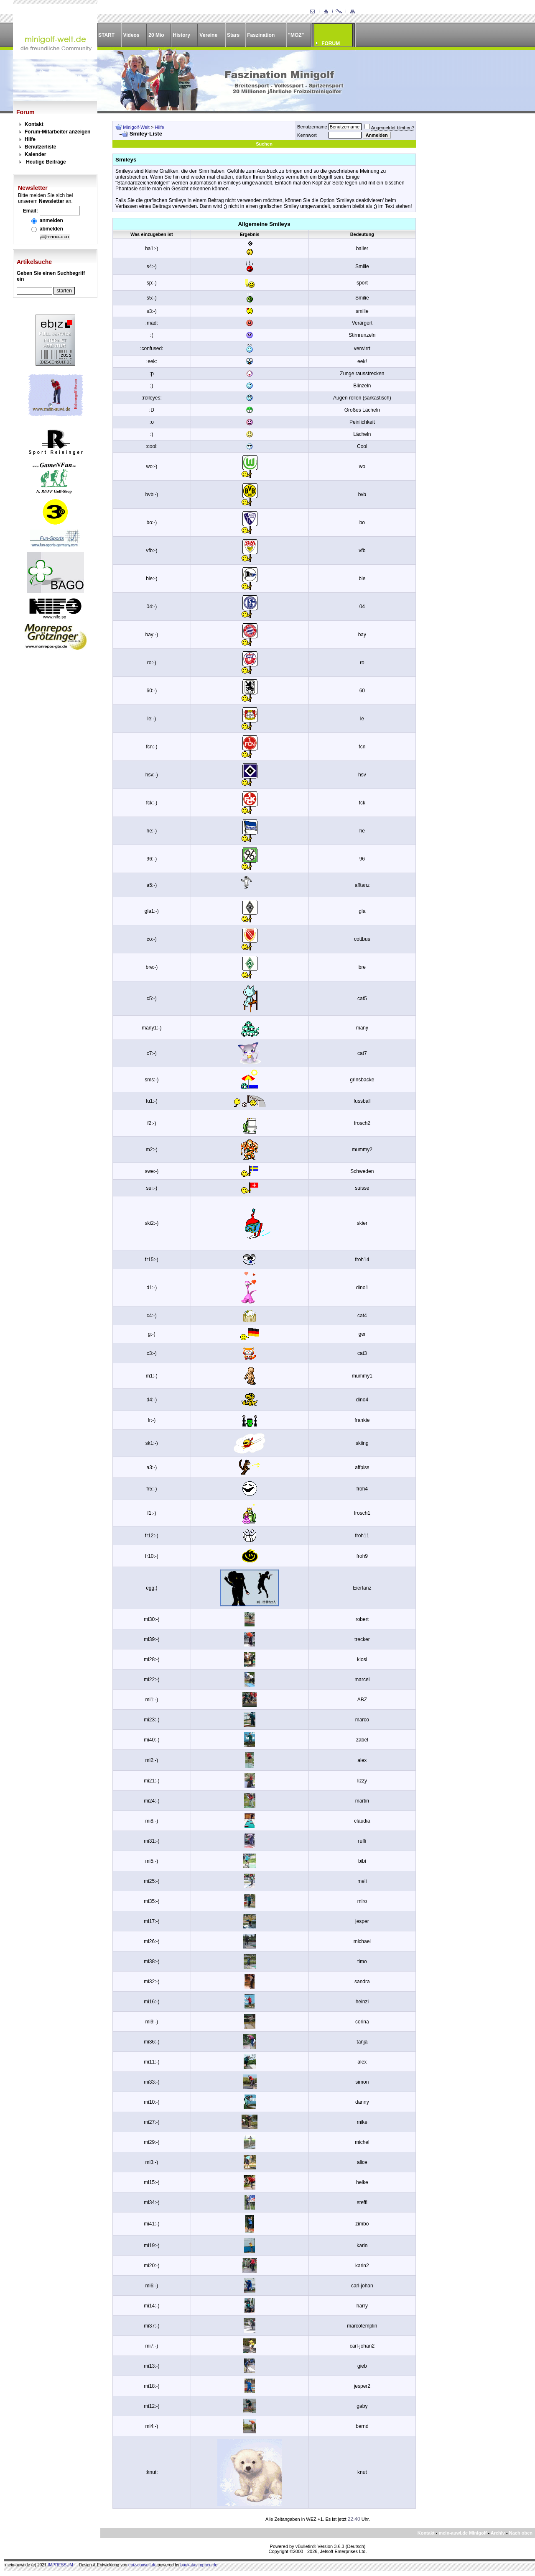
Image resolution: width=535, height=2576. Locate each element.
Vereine (208, 35)
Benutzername (312, 126)
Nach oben (520, 2532)
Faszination (261, 35)
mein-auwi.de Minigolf (462, 2532)
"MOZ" (296, 35)
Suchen (264, 143)
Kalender (35, 154)
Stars (233, 35)
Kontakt (34, 124)
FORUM (330, 43)
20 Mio (156, 35)
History (181, 35)
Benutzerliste (40, 147)
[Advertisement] (470, 246)
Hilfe (30, 139)
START (106, 35)
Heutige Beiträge (46, 162)
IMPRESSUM (60, 2565)
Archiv (498, 2532)
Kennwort (306, 135)
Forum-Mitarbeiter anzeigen (57, 132)
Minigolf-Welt (136, 127)
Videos (131, 35)
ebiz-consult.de (142, 2565)
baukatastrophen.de (199, 2565)
